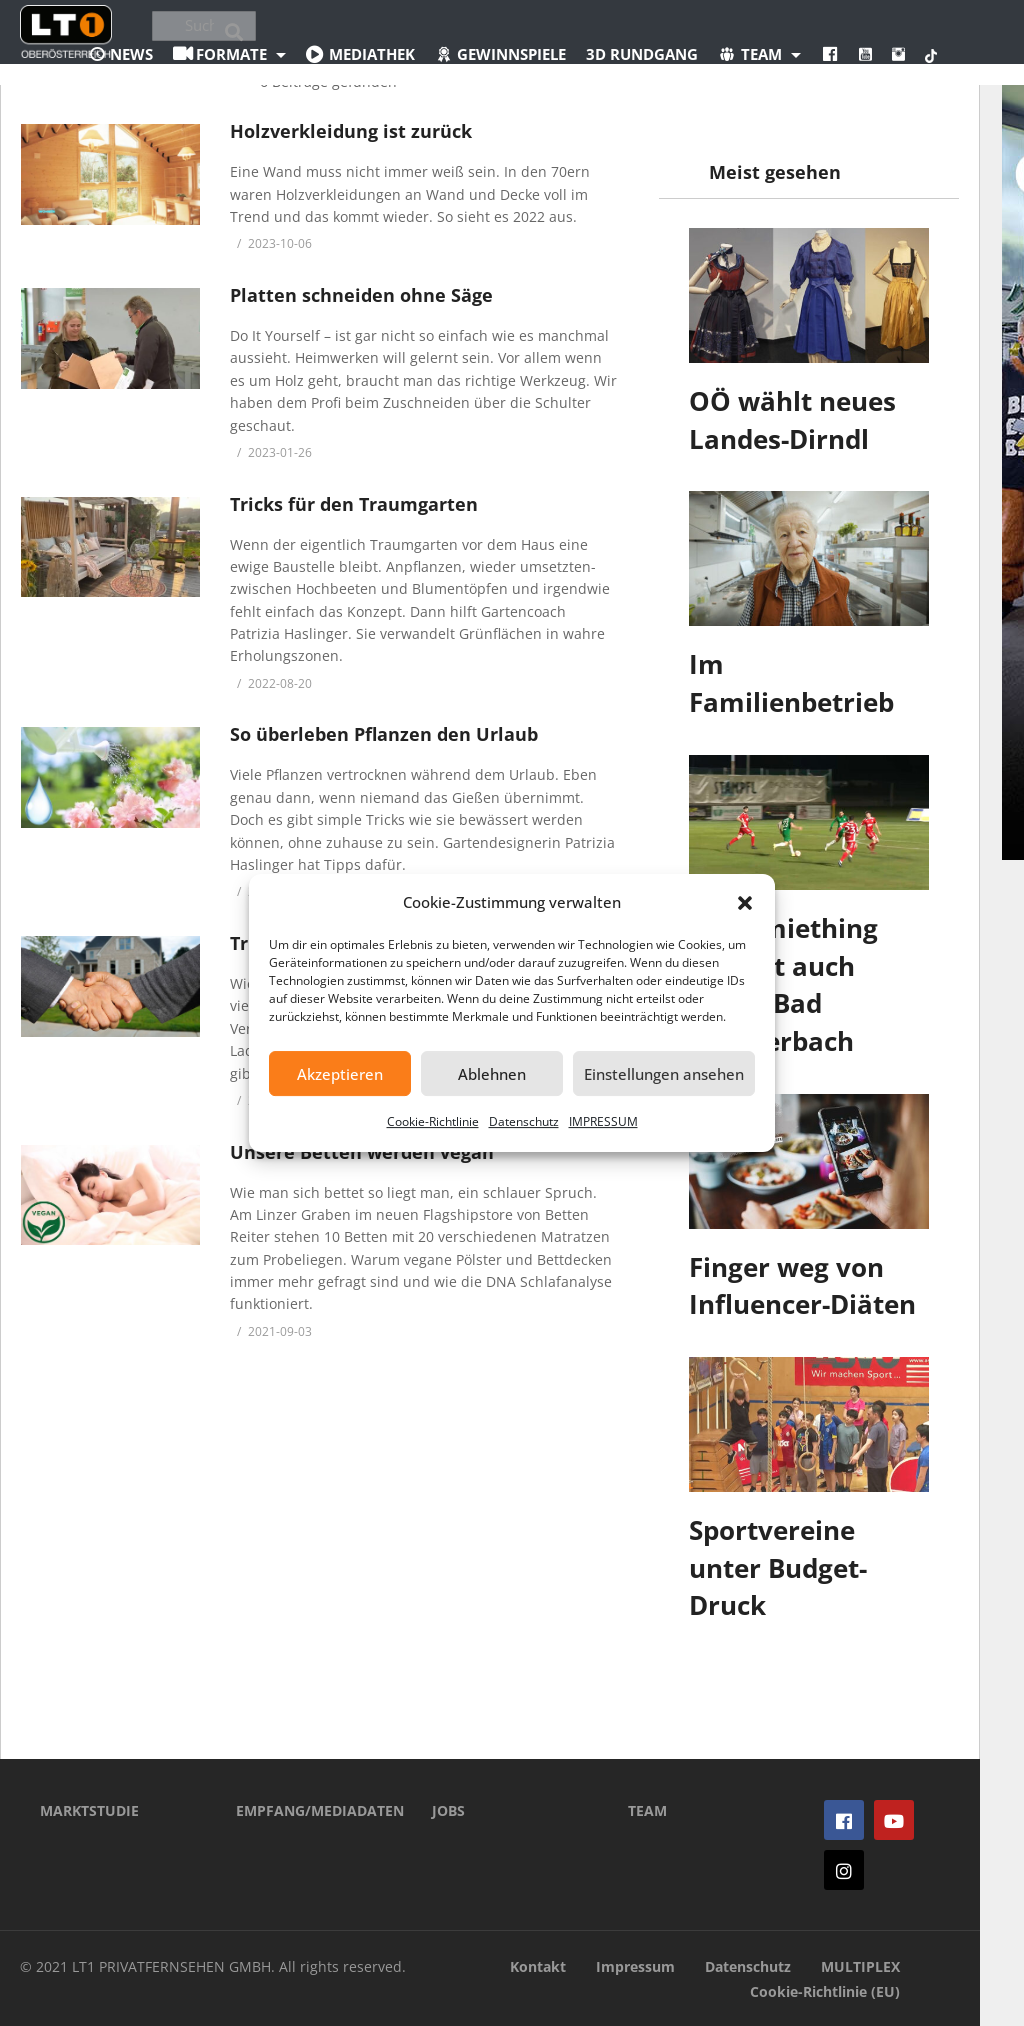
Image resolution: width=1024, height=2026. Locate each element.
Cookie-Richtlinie (433, 1121)
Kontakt (538, 1966)
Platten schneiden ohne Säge (361, 295)
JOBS (448, 1810)
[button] (745, 903)
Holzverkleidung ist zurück (351, 131)
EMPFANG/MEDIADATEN (304, 1810)
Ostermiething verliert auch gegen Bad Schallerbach (783, 984)
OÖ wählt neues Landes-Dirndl (792, 420)
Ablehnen (492, 1074)
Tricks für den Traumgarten (354, 504)
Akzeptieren (340, 1074)
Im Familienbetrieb (791, 683)
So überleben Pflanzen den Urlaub (384, 734)
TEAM (647, 1810)
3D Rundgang (642, 54)
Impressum (635, 1966)
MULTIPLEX (860, 1966)
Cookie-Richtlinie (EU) (825, 1991)
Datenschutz (524, 1121)
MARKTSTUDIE (89, 1810)
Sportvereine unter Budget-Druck (778, 1567)
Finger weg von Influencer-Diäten (802, 1286)
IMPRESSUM (603, 1121)
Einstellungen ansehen (664, 1074)
